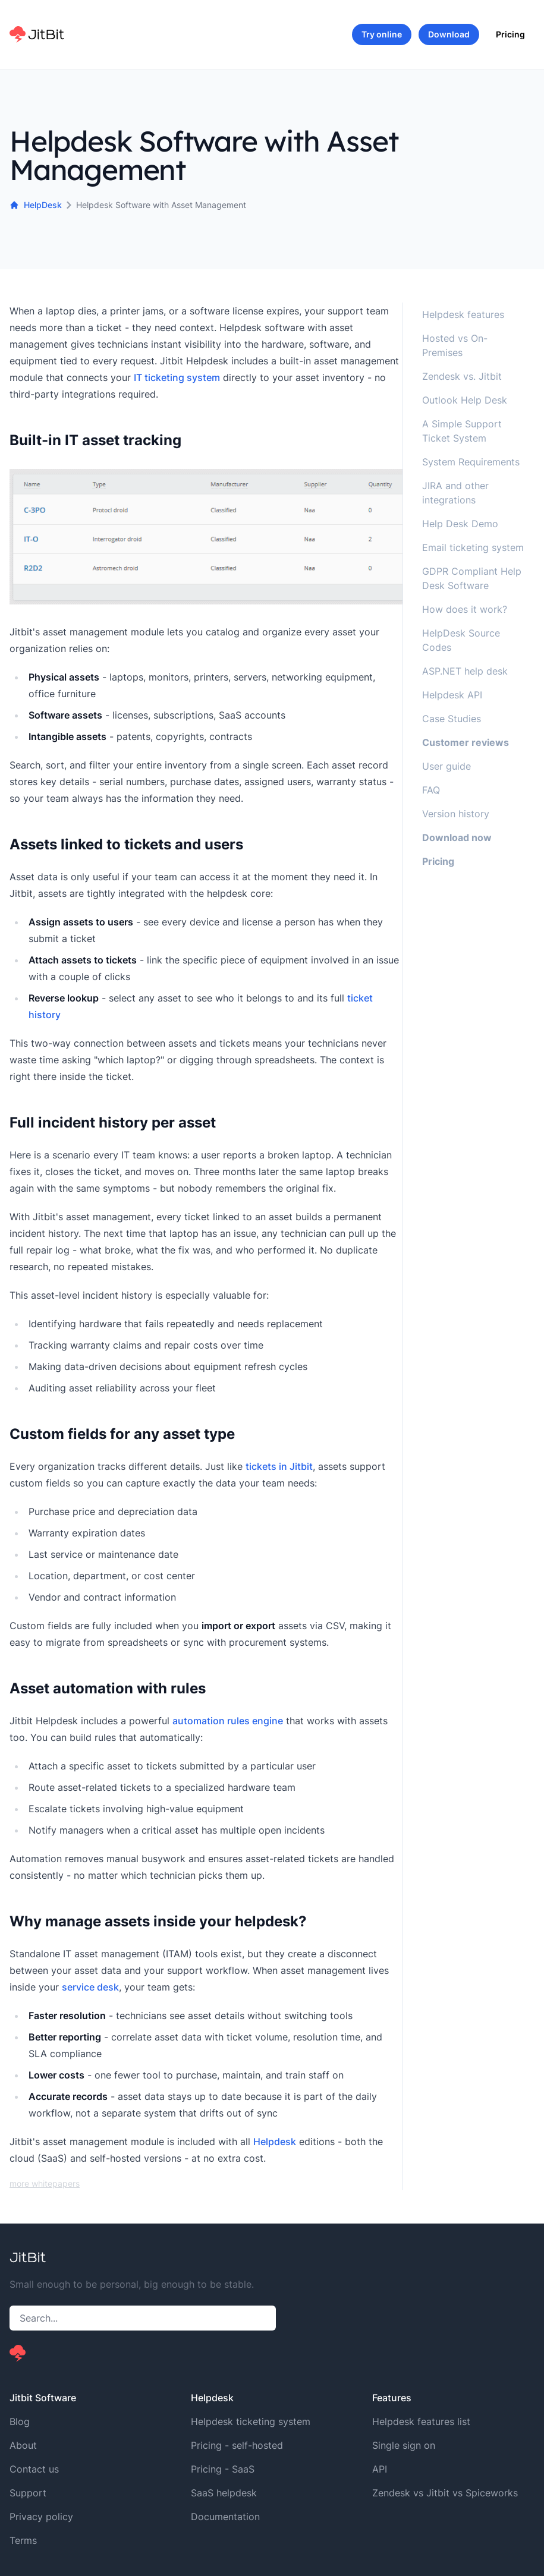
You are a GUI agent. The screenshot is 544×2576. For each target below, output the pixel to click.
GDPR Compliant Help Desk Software (471, 578)
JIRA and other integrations (455, 493)
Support (28, 2493)
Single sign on (403, 2445)
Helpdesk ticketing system (250, 2421)
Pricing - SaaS (222, 2469)
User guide (446, 766)
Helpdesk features (463, 314)
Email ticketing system (473, 547)
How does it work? (464, 609)
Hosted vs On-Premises (455, 345)
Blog (20, 2421)
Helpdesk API (452, 695)
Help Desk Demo (460, 524)
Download (449, 34)
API (379, 2469)
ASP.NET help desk (465, 671)
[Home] (37, 34)
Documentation (225, 2517)
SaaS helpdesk (224, 2493)
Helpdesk (274, 2141)
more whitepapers (45, 2183)
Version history (455, 814)
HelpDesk (36, 205)
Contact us (34, 2469)
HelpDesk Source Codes (461, 640)
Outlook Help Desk (464, 400)
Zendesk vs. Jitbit (462, 376)
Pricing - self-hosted (237, 2445)
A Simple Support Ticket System (462, 431)
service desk (90, 1987)
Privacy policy (41, 2517)
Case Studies (451, 719)
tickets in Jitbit (279, 1466)
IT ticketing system (177, 377)
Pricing (510, 34)
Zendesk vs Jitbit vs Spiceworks (445, 2493)
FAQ (431, 790)
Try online (381, 34)
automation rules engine (227, 1721)
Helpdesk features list (421, 2421)
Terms (23, 2540)
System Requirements (471, 462)
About (23, 2445)
